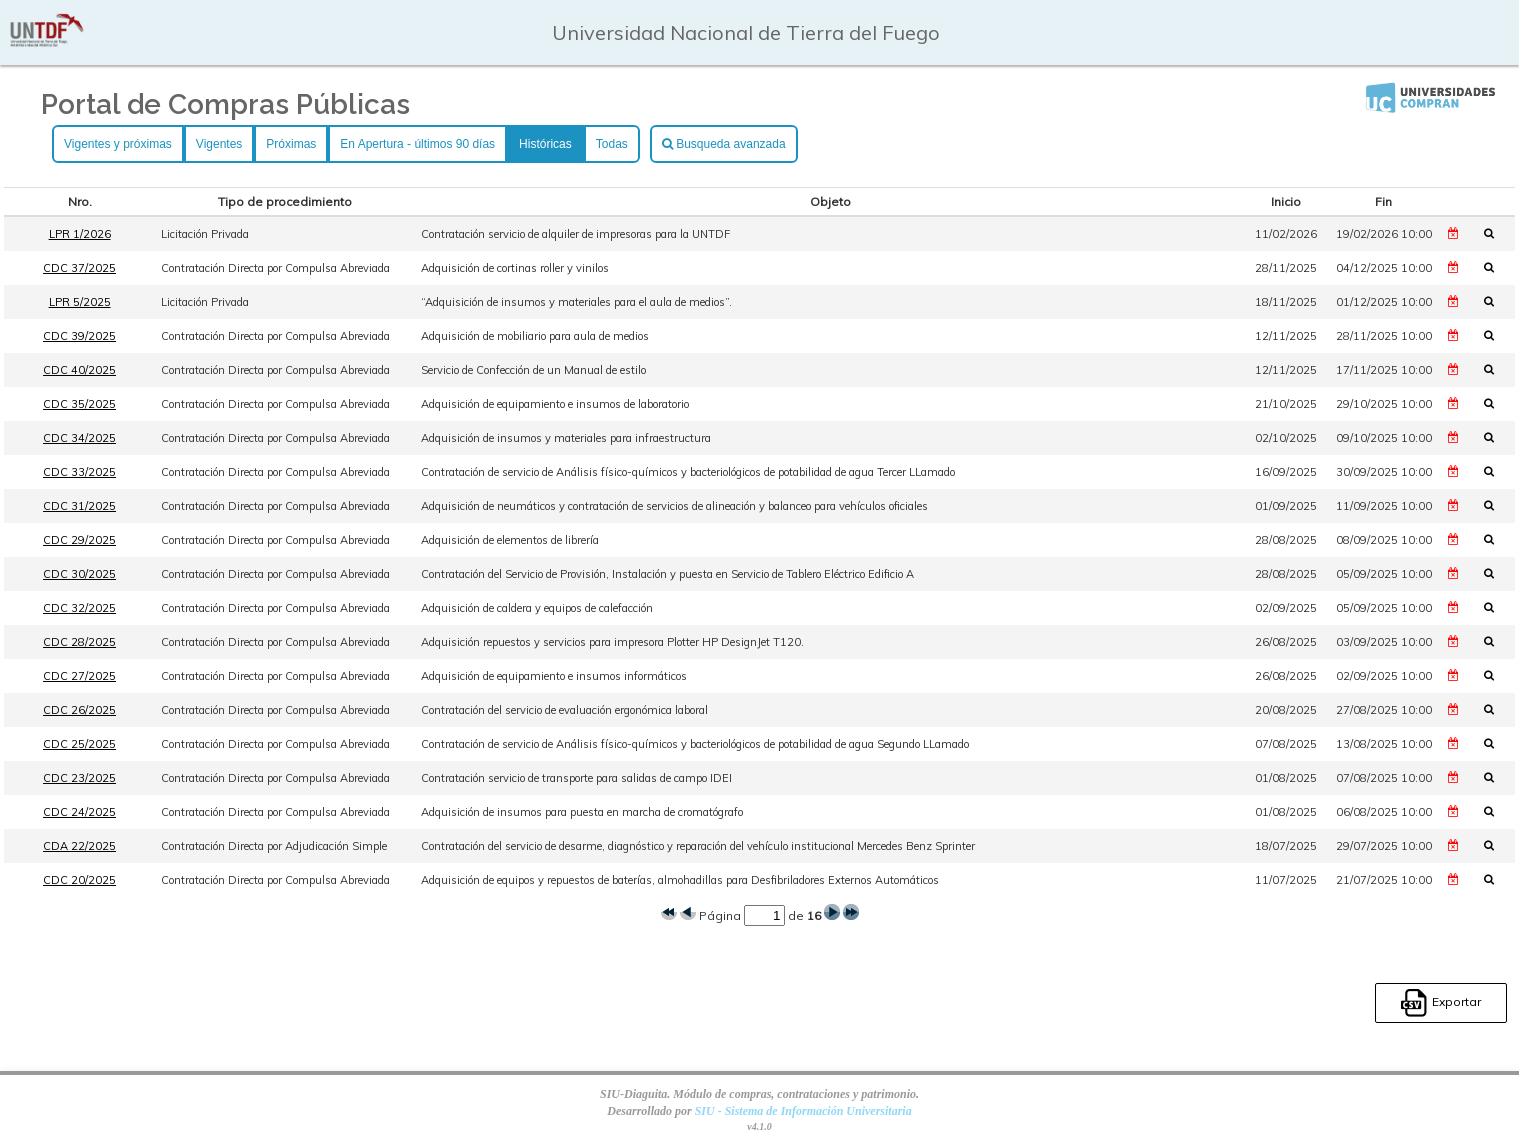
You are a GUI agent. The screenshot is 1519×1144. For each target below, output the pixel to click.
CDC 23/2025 (79, 778)
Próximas (291, 144)
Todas (612, 144)
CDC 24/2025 (79, 812)
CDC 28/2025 (79, 642)
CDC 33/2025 (79, 472)
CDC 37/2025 (79, 268)
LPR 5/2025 (80, 302)
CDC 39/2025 (79, 336)
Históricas (545, 144)
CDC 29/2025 (79, 540)
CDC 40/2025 (79, 370)
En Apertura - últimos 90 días (417, 144)
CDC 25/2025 (79, 744)
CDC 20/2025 (79, 880)
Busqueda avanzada (724, 144)
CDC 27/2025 (79, 676)
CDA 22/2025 (79, 846)
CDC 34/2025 (79, 438)
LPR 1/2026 (80, 234)
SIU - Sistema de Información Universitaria (803, 1111)
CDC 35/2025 (79, 404)
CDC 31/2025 (79, 506)
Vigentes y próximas (118, 144)
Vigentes (219, 144)
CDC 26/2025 (79, 710)
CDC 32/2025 (79, 608)
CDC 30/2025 (79, 574)
